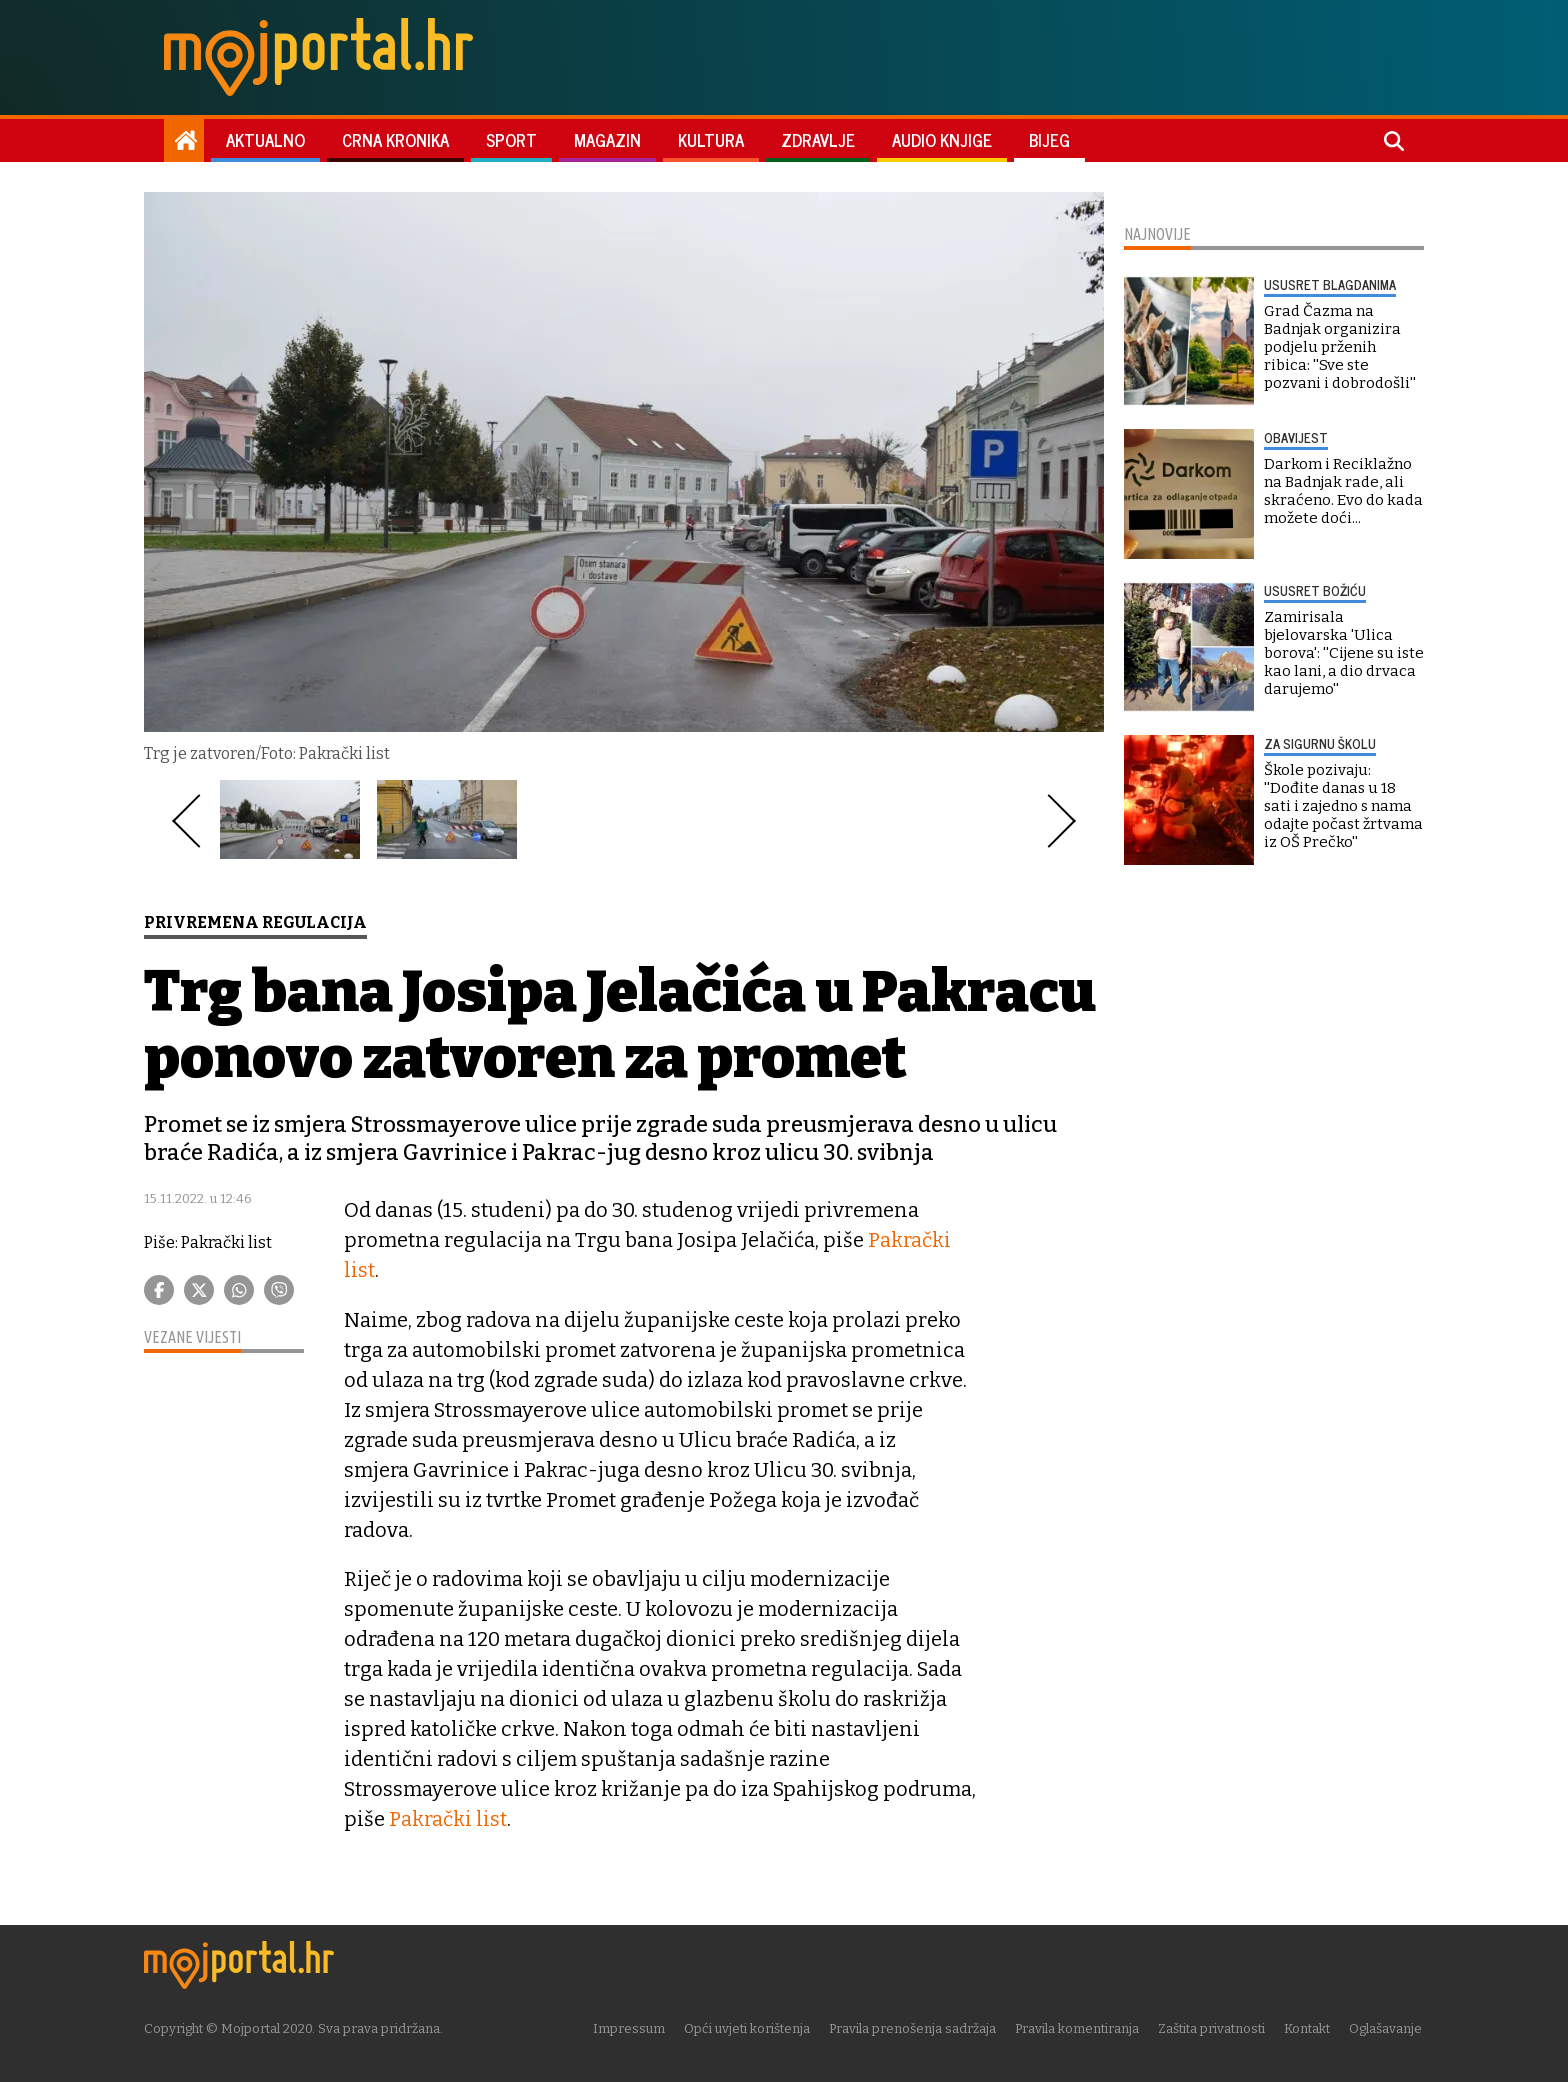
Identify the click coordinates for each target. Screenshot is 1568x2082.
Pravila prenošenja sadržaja (914, 2026)
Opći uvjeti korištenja (749, 2026)
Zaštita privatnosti (1213, 2026)
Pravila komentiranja (1079, 2026)
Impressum (631, 2026)
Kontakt (1309, 2026)
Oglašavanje (1387, 2026)
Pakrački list (447, 1818)
